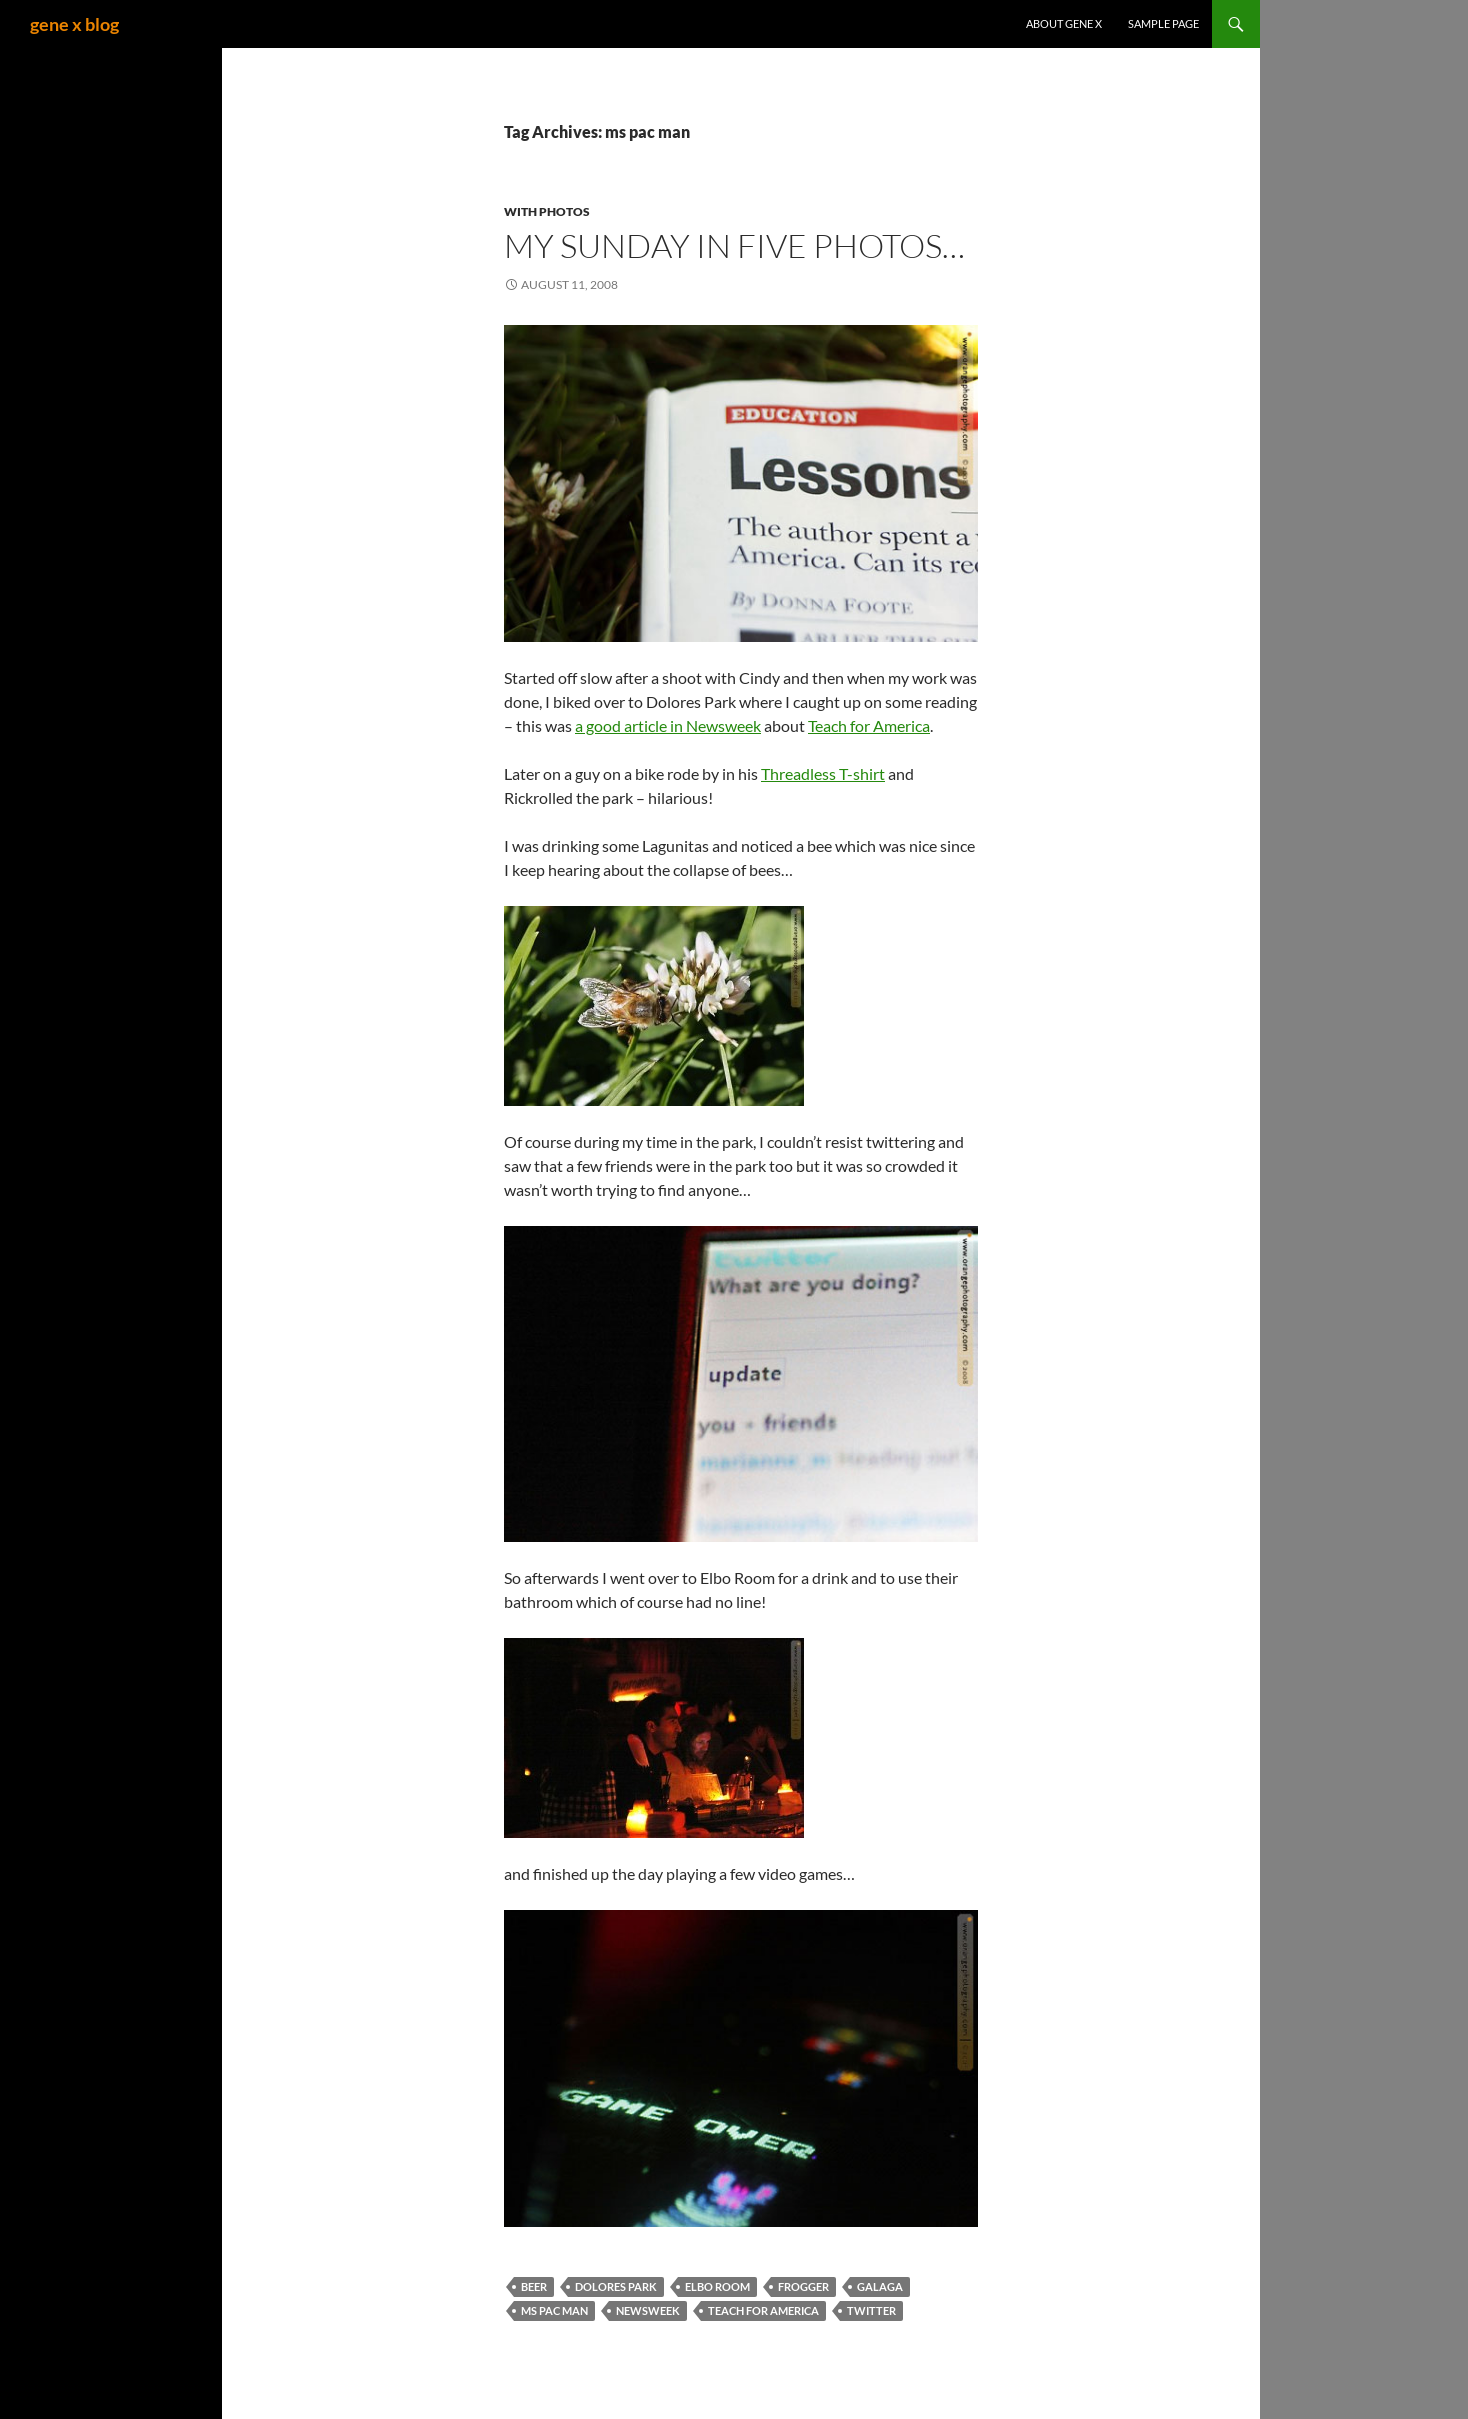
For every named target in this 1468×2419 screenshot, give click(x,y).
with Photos (547, 211)
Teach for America (869, 725)
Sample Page (1163, 23)
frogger (803, 2286)
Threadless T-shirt (823, 773)
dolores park (616, 2286)
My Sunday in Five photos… (734, 245)
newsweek (648, 2310)
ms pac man (554, 2310)
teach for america (763, 2310)
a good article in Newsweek (668, 725)
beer (534, 2286)
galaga (880, 2286)
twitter (871, 2310)
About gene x (1064, 23)
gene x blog (74, 24)
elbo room (717, 2286)
